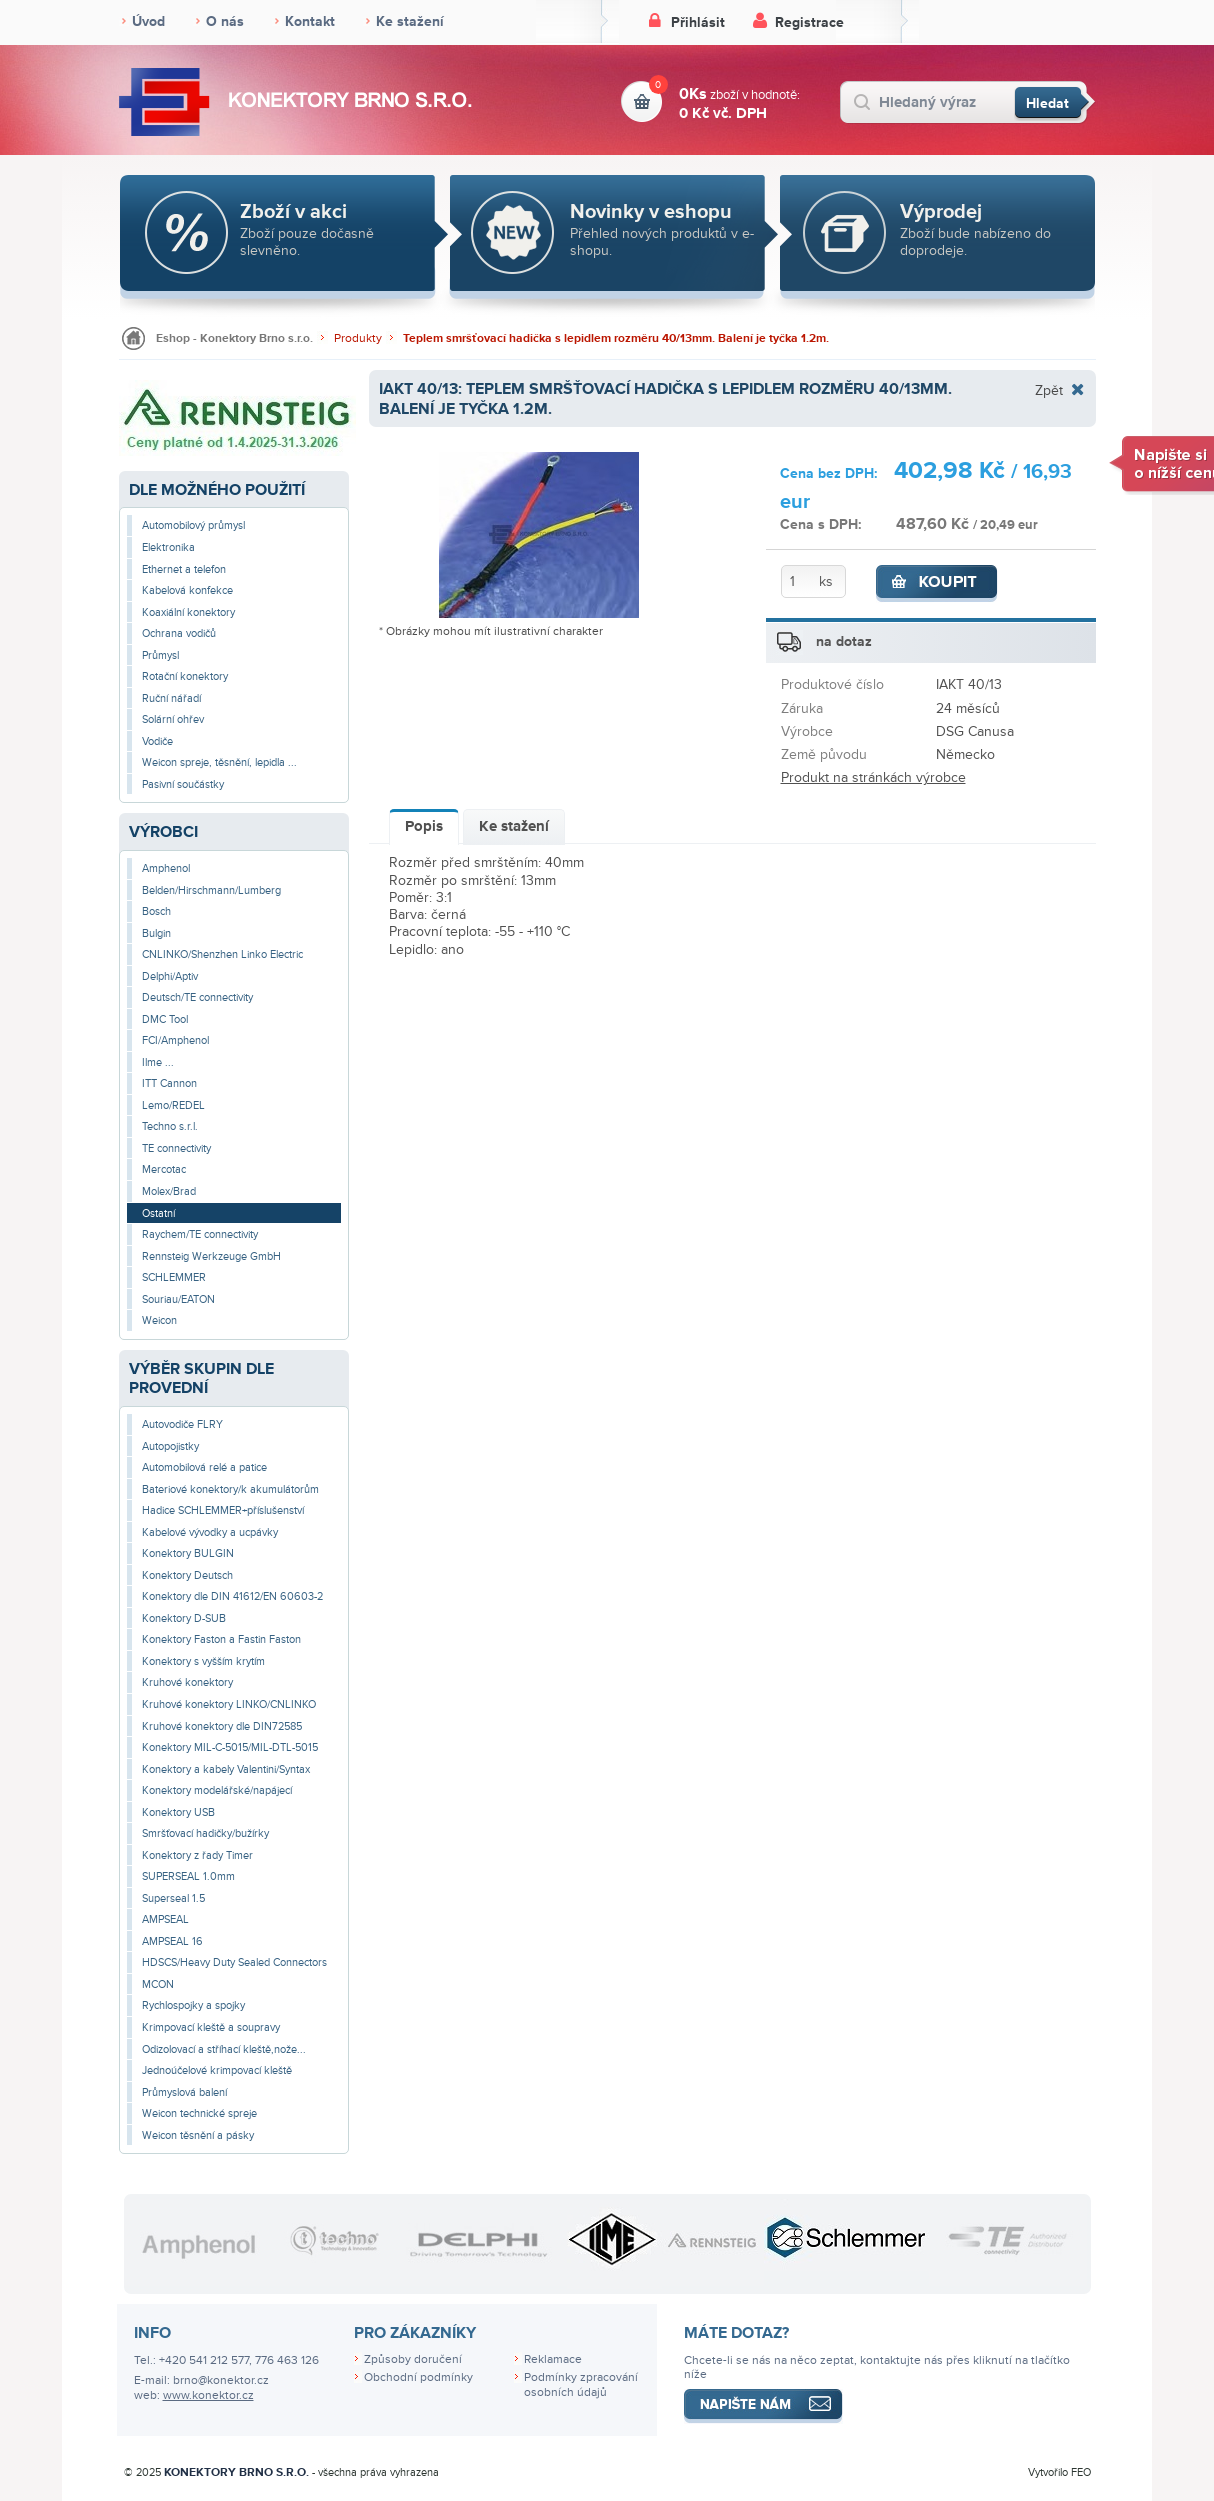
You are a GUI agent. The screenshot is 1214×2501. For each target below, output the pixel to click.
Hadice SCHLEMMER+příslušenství (223, 1510)
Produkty (358, 338)
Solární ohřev (173, 719)
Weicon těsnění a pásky (198, 2135)
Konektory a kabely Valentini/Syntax (226, 1769)
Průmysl (160, 655)
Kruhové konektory (187, 1682)
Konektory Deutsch (187, 1575)
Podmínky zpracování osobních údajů (581, 2385)
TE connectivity (176, 1148)
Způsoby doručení (413, 2359)
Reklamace (553, 2359)
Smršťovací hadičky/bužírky (205, 1833)
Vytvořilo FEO (1059, 2472)
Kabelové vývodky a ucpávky (210, 1532)
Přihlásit (698, 22)
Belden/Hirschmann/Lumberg (211, 890)
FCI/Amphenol (175, 1040)
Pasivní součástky (183, 784)
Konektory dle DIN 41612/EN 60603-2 (232, 1596)
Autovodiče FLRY (182, 1424)
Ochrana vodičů (179, 633)
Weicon (159, 1320)
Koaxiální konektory (188, 612)
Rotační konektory (185, 676)
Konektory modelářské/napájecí (217, 1790)
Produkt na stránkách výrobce (873, 777)
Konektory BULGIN (188, 1553)
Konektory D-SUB (184, 1618)
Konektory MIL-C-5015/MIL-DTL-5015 (230, 1747)
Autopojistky (170, 1446)
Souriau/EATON (178, 1299)
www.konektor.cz (208, 2395)
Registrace (809, 22)
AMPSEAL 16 (172, 1941)
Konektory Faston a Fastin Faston (221, 1639)
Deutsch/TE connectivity (197, 997)
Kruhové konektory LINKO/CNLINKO (229, 1704)
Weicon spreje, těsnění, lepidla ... (219, 762)
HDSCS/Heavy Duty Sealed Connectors (234, 1962)
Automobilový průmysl (193, 525)
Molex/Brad (169, 1191)
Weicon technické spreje (199, 2113)
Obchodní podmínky (418, 2377)
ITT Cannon (169, 1083)
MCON (158, 1984)
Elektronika (168, 547)
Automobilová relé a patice (204, 1467)
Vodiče (157, 741)
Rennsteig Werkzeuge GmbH (211, 1256)
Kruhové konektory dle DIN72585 (222, 1726)
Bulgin (156, 933)
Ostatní (158, 1213)
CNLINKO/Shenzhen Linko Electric (222, 954)
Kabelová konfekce (187, 590)
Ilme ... (158, 1062)
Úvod (148, 21)
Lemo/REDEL (173, 1105)
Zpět (1049, 390)
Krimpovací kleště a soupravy (211, 2027)
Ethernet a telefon (184, 569)
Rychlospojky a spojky (193, 2005)
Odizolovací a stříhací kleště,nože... (224, 2049)
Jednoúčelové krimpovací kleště (217, 2070)
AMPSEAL (165, 1919)
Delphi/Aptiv (170, 976)
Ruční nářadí (171, 698)
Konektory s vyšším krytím (203, 1661)
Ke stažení (410, 21)
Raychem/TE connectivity (200, 1234)
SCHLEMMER (174, 1277)
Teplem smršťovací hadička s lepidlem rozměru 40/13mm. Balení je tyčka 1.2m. (616, 338)
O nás (225, 21)
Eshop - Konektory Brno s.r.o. (234, 338)
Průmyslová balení (184, 2092)
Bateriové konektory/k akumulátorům (230, 1489)
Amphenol (166, 868)
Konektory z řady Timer (197, 1855)
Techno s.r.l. (170, 1126)
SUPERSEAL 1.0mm (188, 1876)
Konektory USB (178, 1812)
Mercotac (164, 1169)
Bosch (156, 911)
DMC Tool (165, 1019)
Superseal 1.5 (173, 1898)
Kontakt (310, 21)
